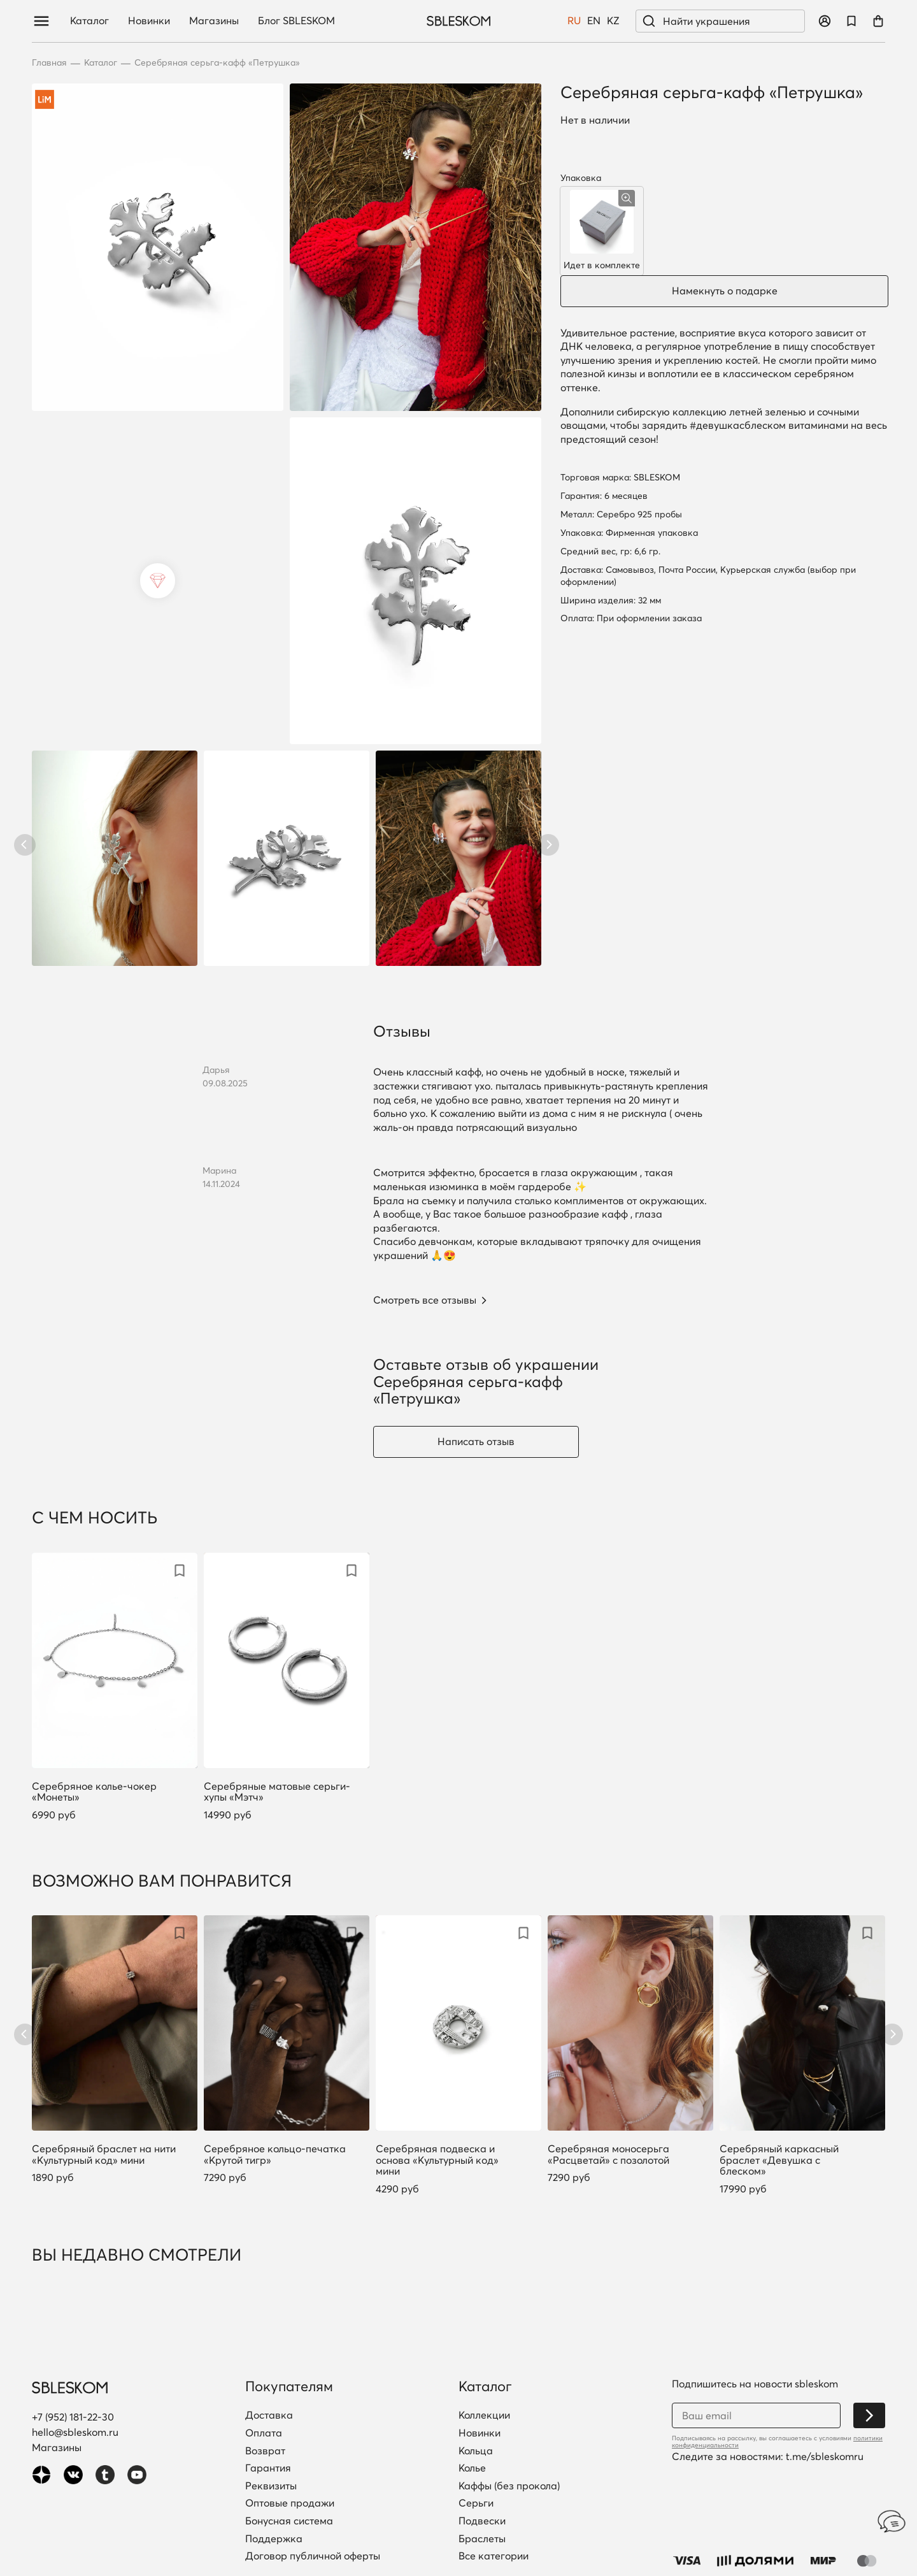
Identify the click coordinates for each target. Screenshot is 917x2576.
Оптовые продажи (289, 2503)
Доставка (269, 2415)
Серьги (476, 2503)
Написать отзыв (476, 1441)
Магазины (214, 21)
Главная (49, 63)
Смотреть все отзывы (424, 1300)
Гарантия (268, 2468)
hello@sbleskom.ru (75, 2432)
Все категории (493, 2556)
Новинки (149, 21)
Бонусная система (289, 2521)
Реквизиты (271, 2486)
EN (594, 21)
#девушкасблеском (738, 425)
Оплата (263, 2433)
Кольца (475, 2451)
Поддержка (273, 2539)
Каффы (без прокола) (509, 2486)
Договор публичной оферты (312, 2556)
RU (574, 21)
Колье (472, 2468)
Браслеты (482, 2539)
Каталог (89, 21)
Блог (296, 21)
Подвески (482, 2521)
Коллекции (484, 2415)
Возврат (265, 2451)
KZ (613, 21)
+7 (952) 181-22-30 (73, 2416)
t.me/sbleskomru (825, 2456)
